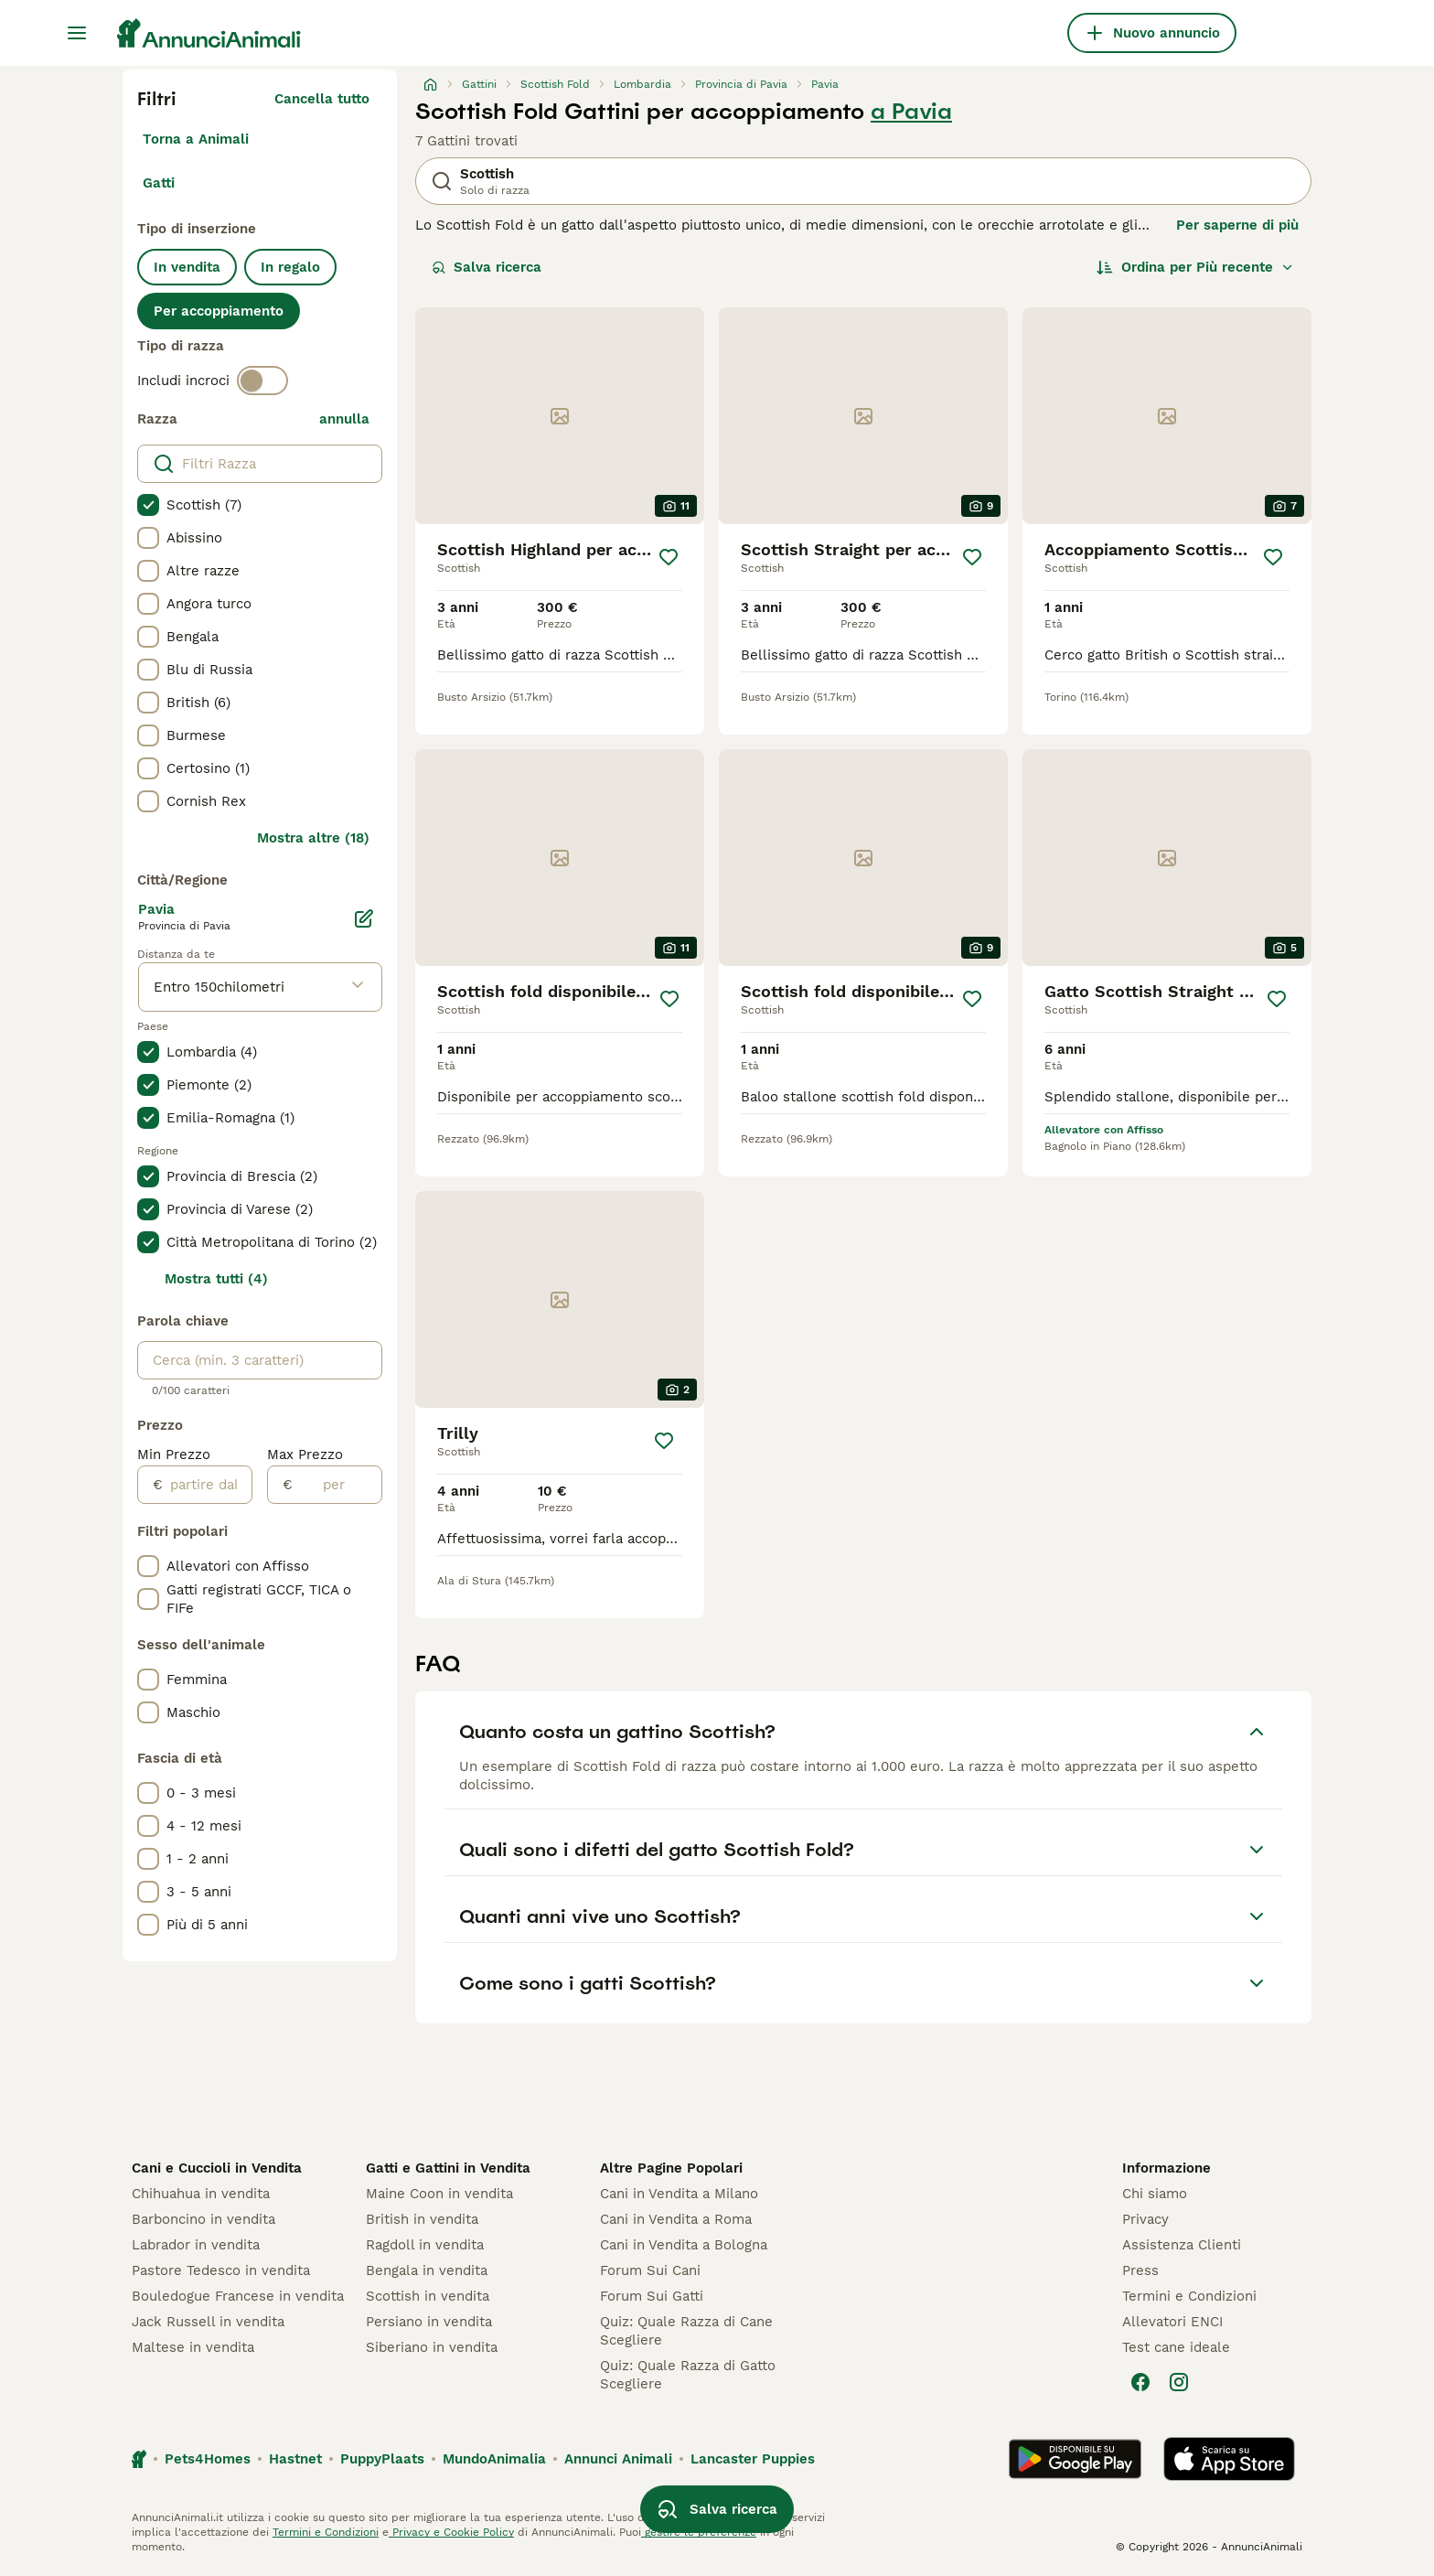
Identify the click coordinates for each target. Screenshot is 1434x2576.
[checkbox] (148, 505)
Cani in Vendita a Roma (676, 2219)
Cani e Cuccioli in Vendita (217, 2168)
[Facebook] (1140, 2382)
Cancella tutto (321, 99)
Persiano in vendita (429, 2321)
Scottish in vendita (427, 2296)
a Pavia (911, 111)
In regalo (290, 267)
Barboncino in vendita (203, 2219)
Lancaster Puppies (752, 2459)
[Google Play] (1075, 2459)
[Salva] (669, 557)
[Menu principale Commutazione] (77, 33)
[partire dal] (207, 1484)
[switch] (262, 380)
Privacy (1145, 2219)
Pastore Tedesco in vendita (221, 2270)
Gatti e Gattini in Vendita (448, 2168)
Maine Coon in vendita (439, 2193)
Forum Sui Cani (650, 2270)
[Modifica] (364, 918)
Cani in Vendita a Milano (679, 2193)
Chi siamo (1154, 2193)
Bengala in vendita (426, 2270)
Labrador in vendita (196, 2245)
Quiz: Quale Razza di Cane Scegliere (686, 2330)
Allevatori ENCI (1172, 2321)
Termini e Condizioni (1189, 2296)
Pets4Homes (208, 2459)
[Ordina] (1195, 267)
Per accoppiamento (219, 311)
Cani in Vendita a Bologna (683, 2245)
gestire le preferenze (698, 2532)
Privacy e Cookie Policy (451, 2532)
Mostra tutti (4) (216, 1279)
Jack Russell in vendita (208, 2321)
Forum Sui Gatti (651, 2296)
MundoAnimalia (494, 2459)
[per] (337, 1484)
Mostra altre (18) (313, 838)
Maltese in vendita (193, 2347)
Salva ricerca (486, 267)
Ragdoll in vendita (425, 2245)
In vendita (187, 267)
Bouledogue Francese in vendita (238, 2296)
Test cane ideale (1176, 2347)
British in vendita (422, 2219)
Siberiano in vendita (432, 2347)
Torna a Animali (196, 139)
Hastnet (295, 2459)
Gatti (159, 183)
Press (1140, 2270)
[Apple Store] (1229, 2459)
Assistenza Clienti (1181, 2245)
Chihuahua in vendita (201, 2193)
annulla (344, 419)
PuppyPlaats (382, 2459)
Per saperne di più (1237, 225)
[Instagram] (1179, 2382)
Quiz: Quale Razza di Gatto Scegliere (688, 2374)
